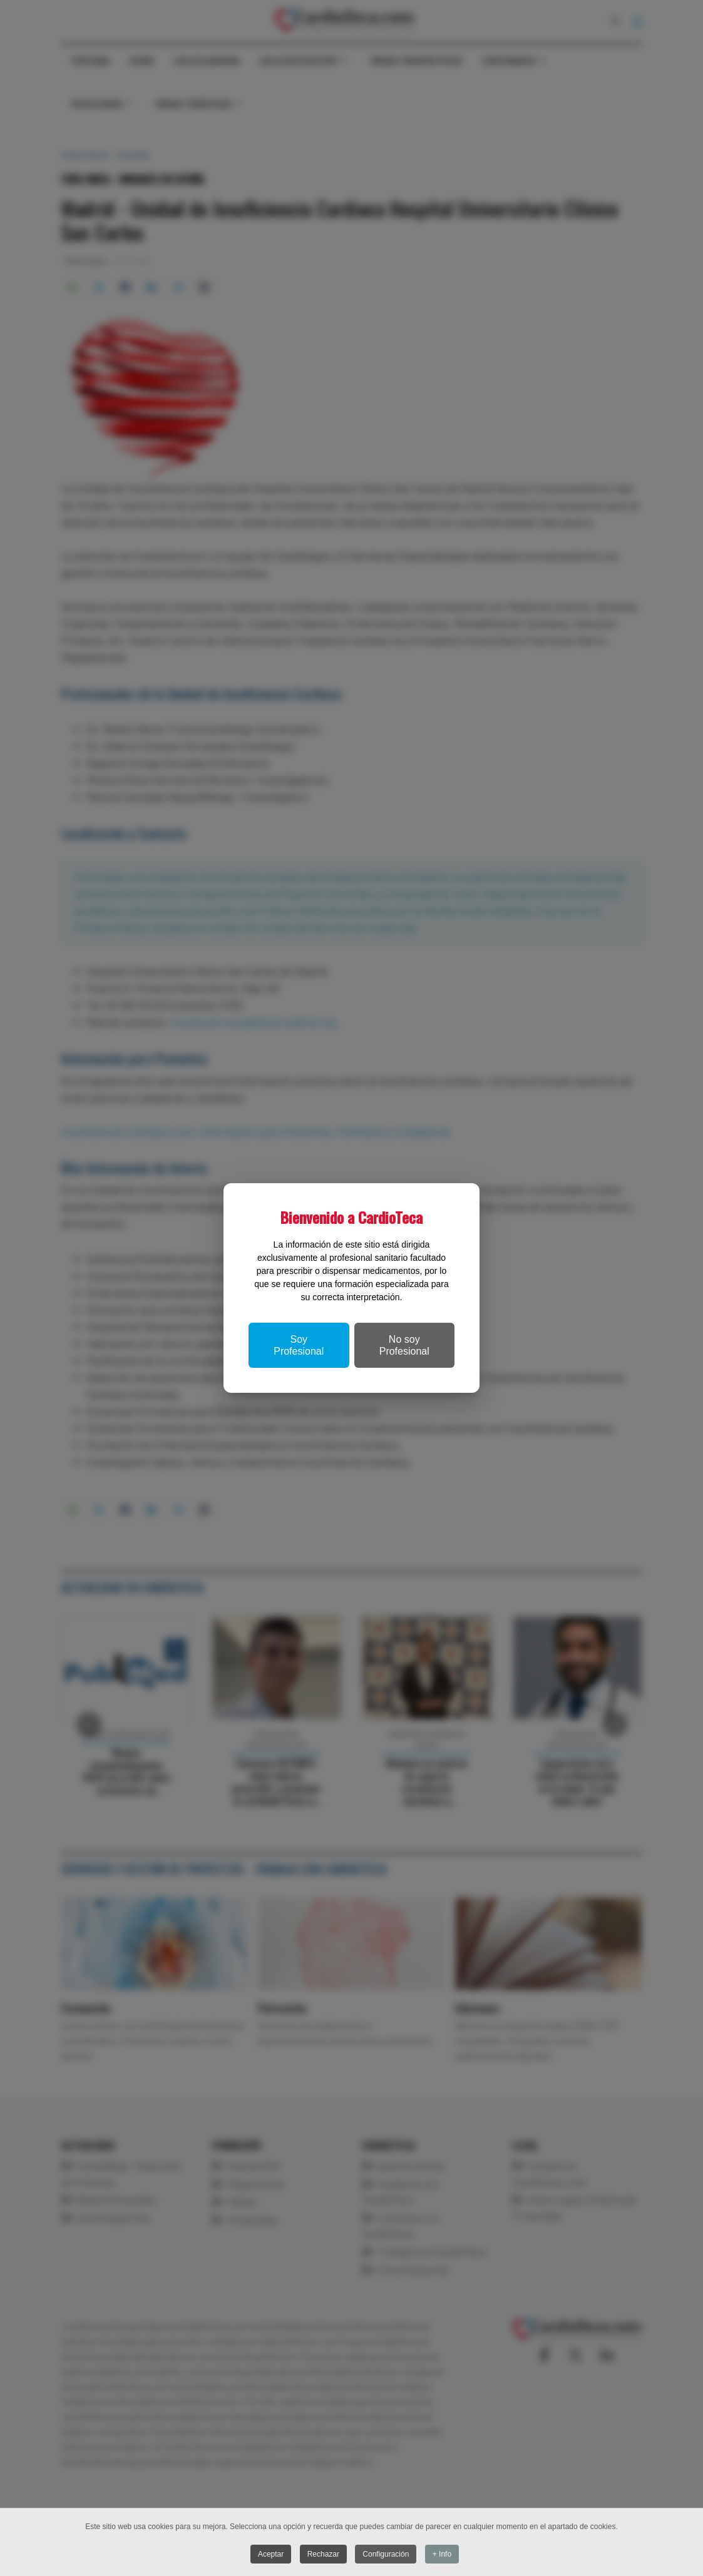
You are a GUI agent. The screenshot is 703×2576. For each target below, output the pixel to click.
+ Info (442, 2554)
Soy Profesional (299, 1345)
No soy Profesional (404, 1345)
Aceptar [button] (271, 2554)
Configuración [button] (385, 2554)
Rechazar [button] (323, 2554)
